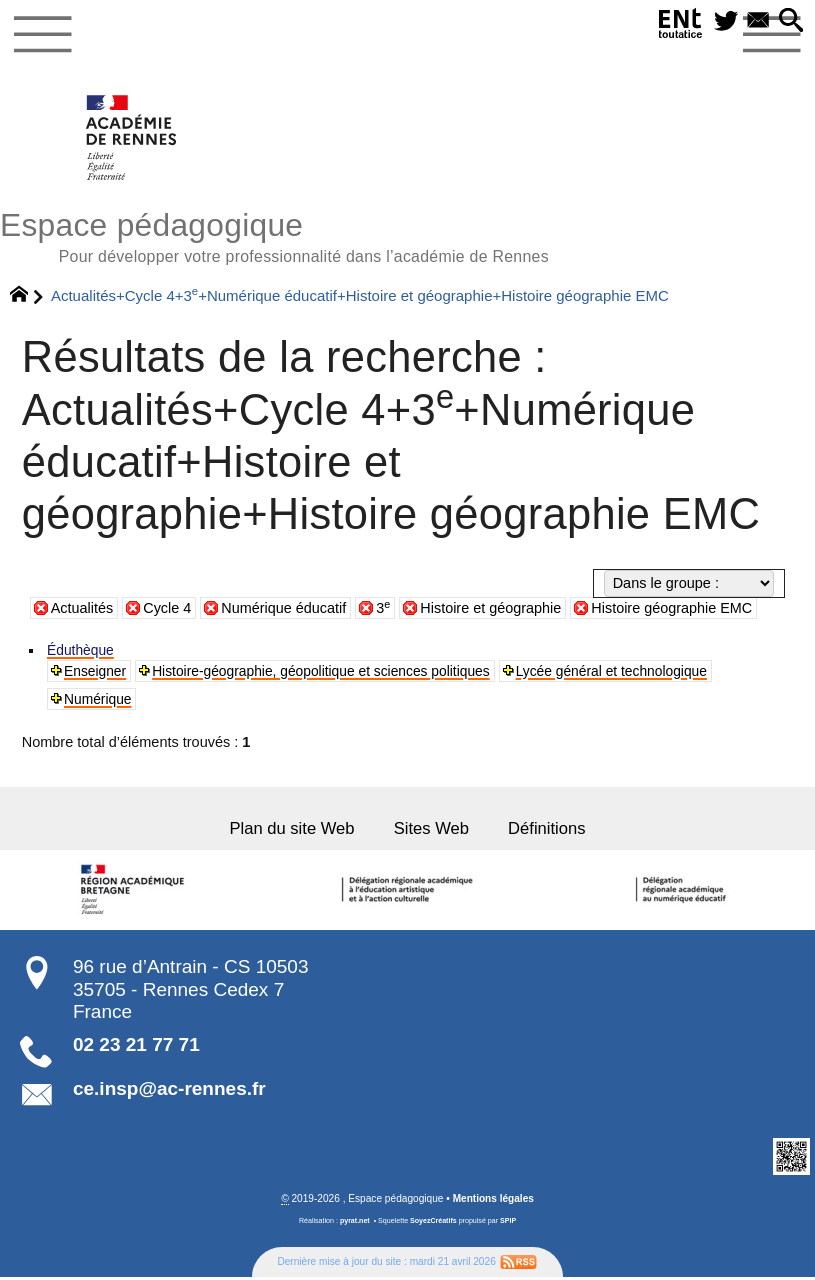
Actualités (82, 608)
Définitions (551, 831)
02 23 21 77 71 (136, 1047)
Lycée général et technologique (636, 671)
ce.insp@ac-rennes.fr (169, 1091)
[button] (790, 22)
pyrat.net (355, 1223)
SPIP (508, 1223)
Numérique (99, 699)
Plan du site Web (287, 831)
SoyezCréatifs (433, 1223)
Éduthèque (82, 650)
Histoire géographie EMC (674, 608)
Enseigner (96, 671)
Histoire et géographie (493, 608)
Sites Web (432, 831)
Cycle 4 (168, 608)
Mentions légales (493, 1200)
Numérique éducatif (285, 608)
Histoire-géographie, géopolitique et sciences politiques (332, 671)
